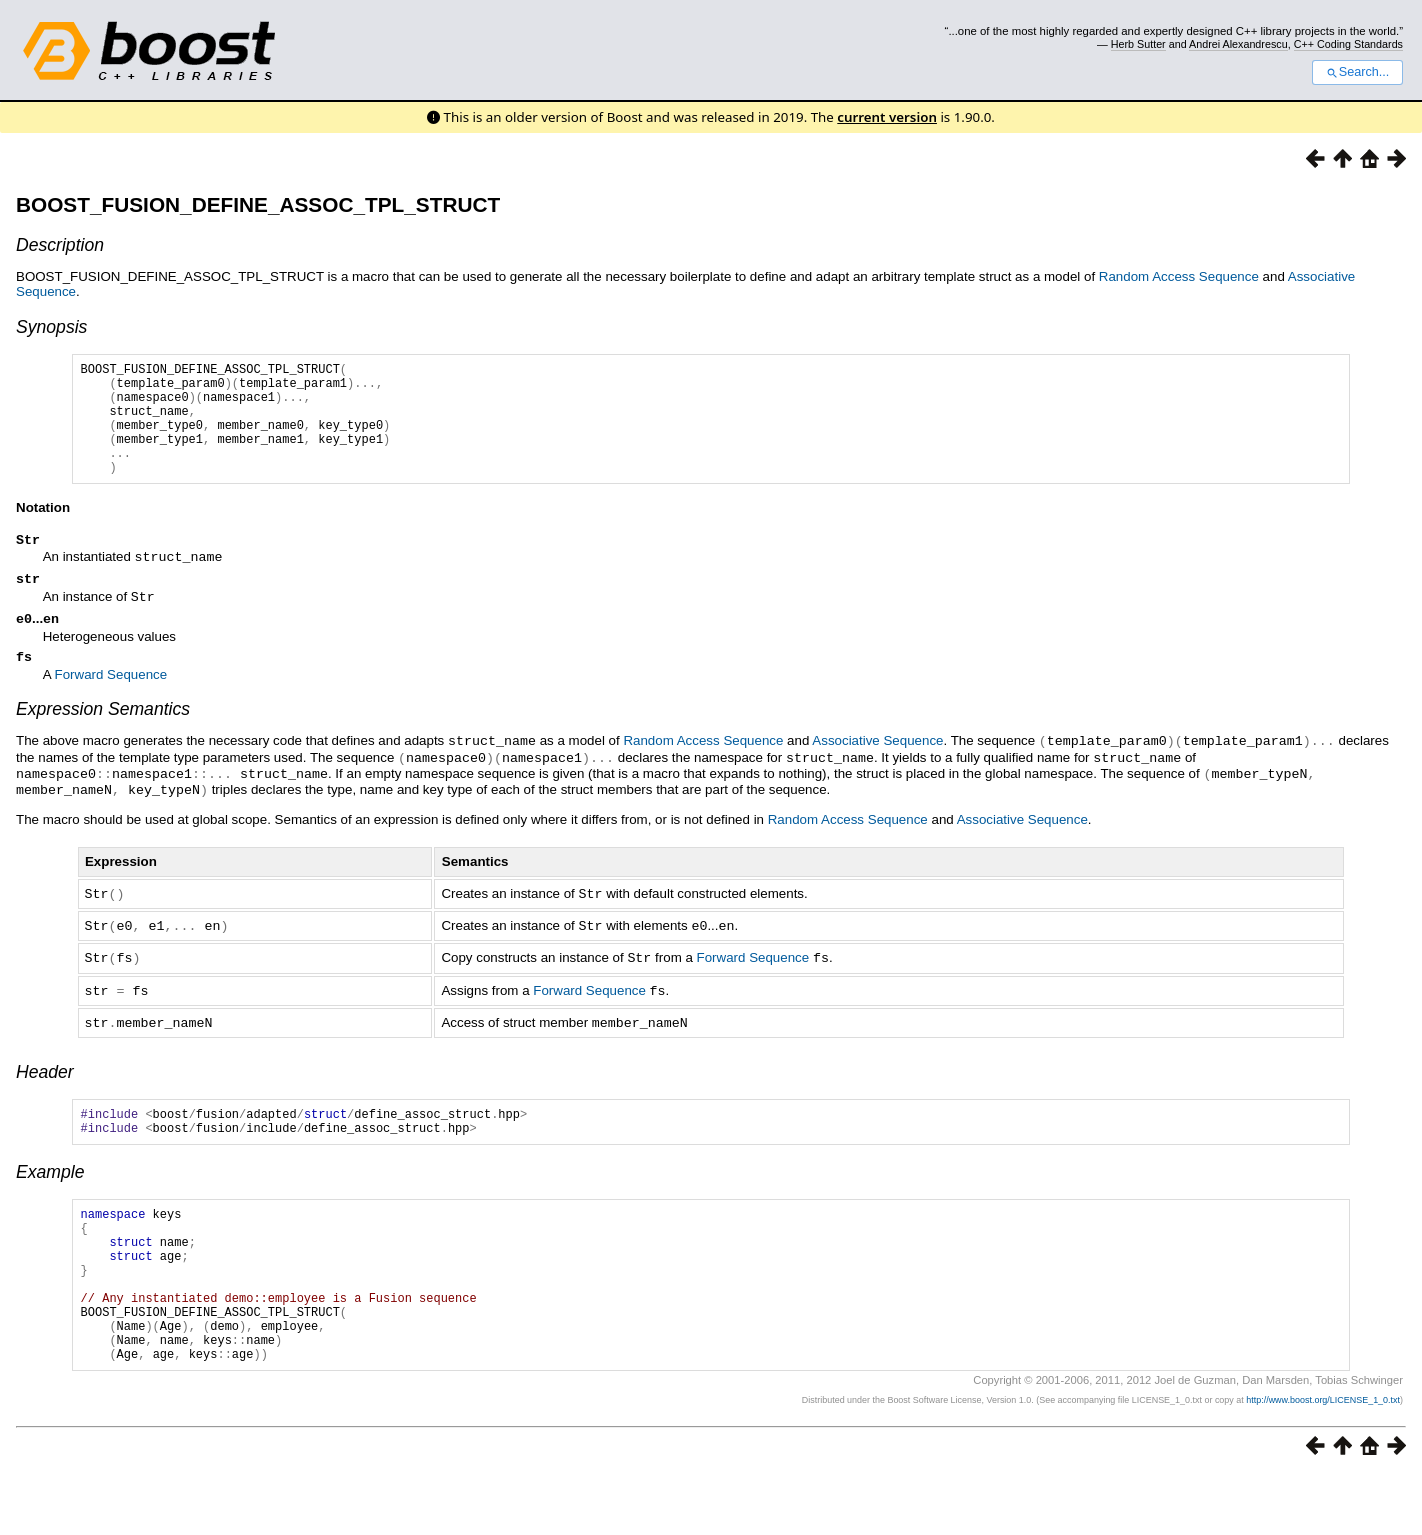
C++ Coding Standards (1348, 44)
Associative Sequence (877, 770)
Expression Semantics (103, 739)
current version (887, 117)
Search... (1357, 72)
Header (45, 1093)
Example (50, 1199)
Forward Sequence (111, 704)
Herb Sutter (1138, 44)
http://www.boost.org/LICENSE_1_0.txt (1323, 1460)
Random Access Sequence (1179, 276)
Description (60, 245)
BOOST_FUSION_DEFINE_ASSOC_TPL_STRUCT (258, 204)
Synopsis (51, 327)
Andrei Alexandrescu (1238, 44)
